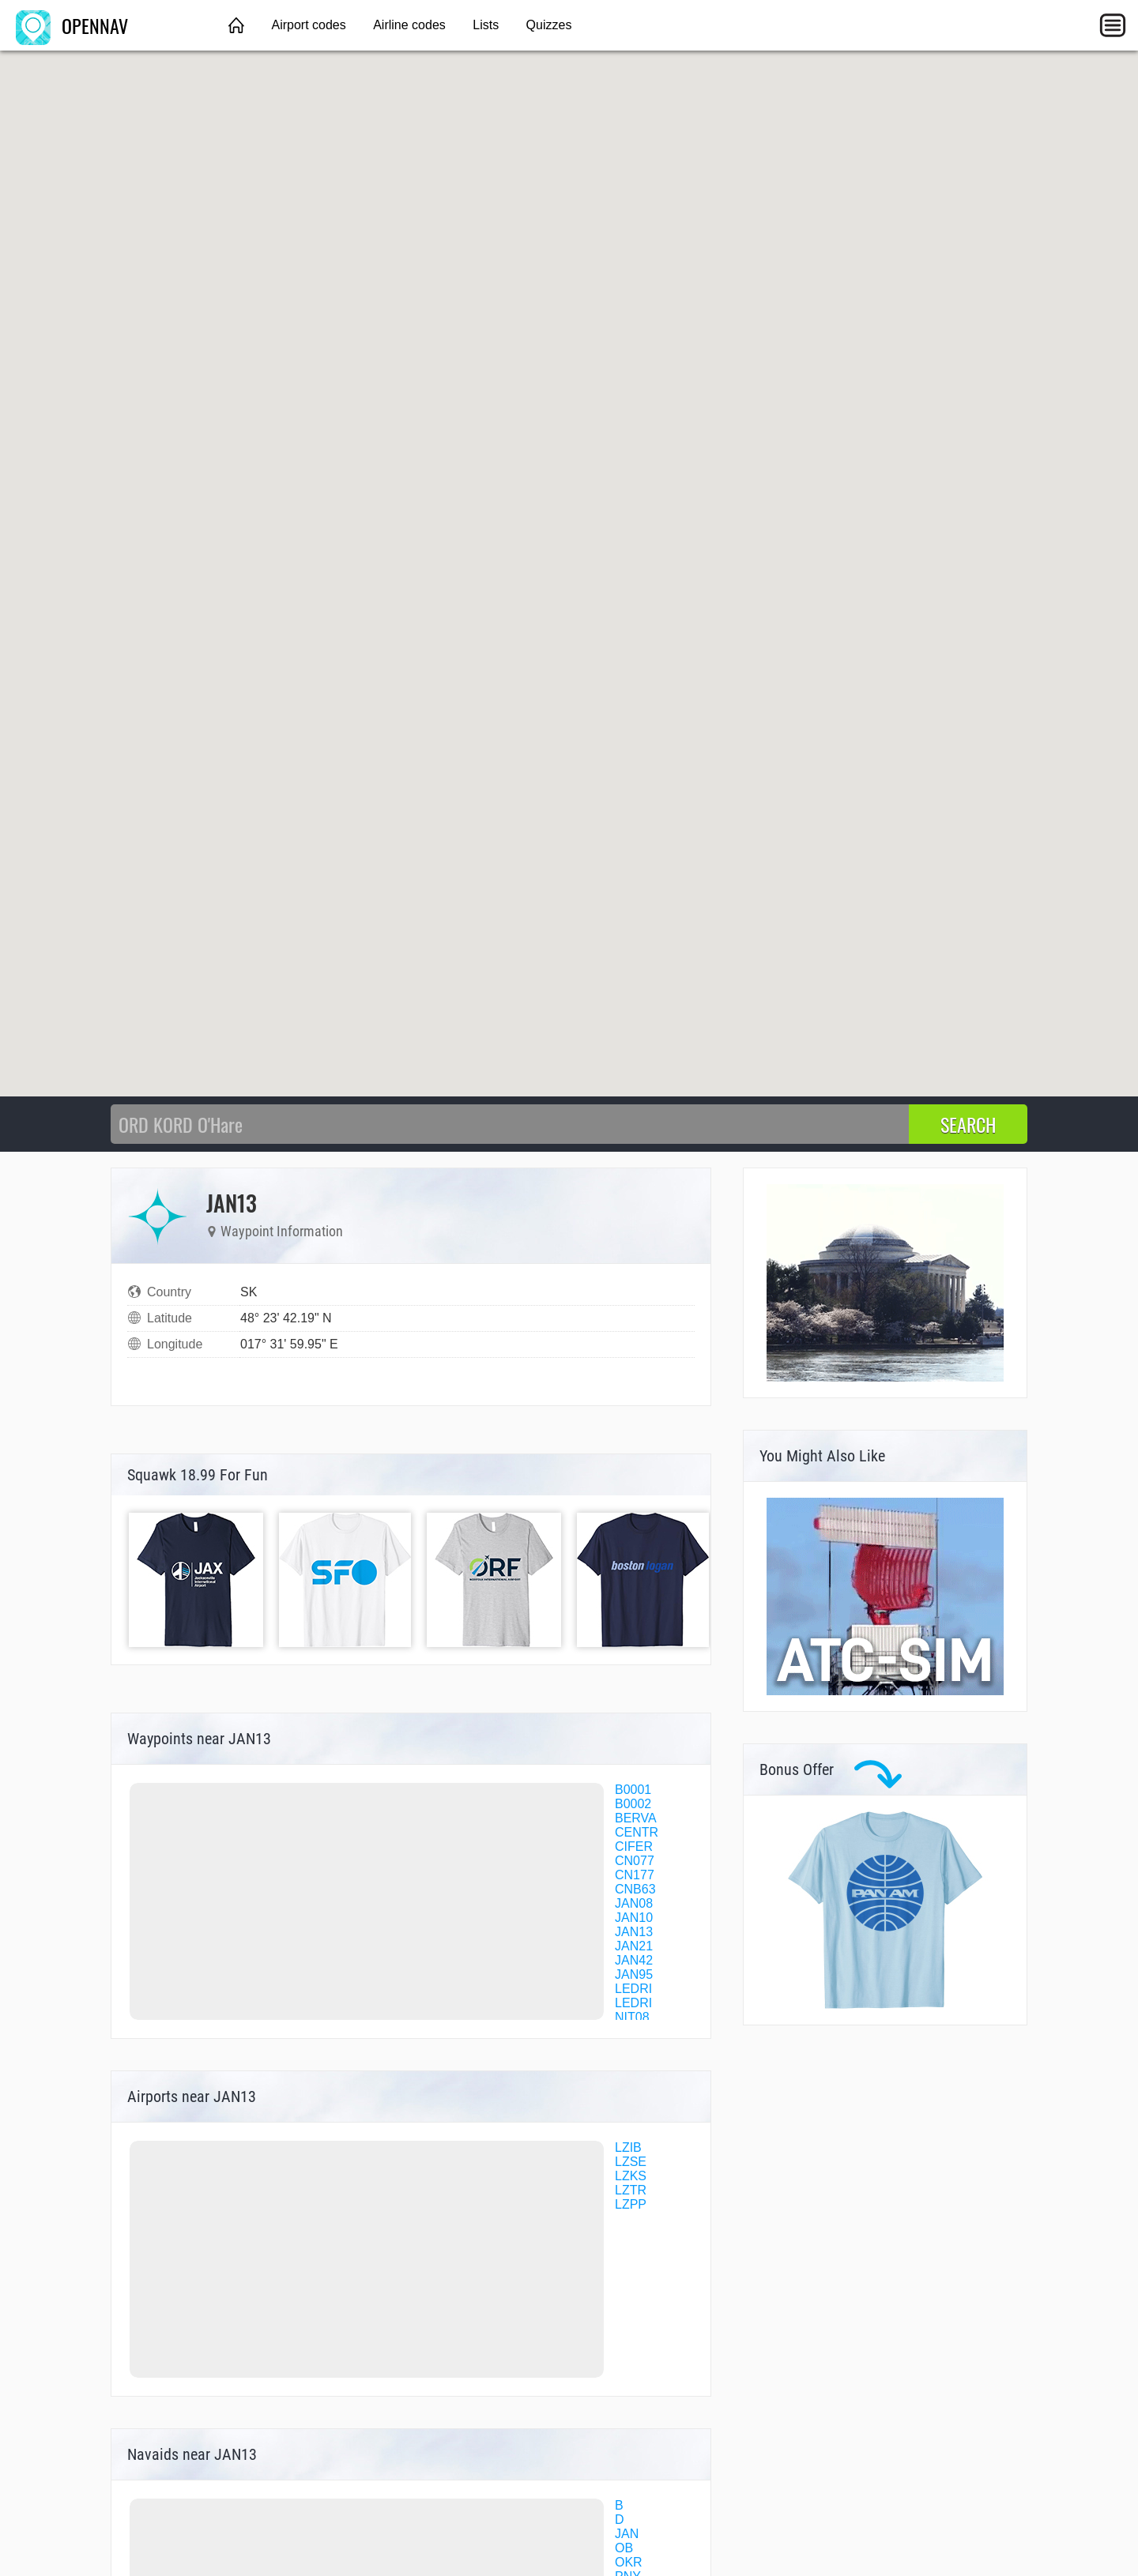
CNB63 (635, 1889)
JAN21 (634, 1946)
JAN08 (634, 1903)
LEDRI (633, 1988)
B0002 (633, 1804)
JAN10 (634, 1917)
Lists (486, 25)
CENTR (636, 1832)
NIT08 (632, 2017)
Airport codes (308, 25)
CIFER (634, 1846)
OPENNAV (72, 25)
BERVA (636, 1818)
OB (624, 2548)
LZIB (628, 2147)
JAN (627, 2533)
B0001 (633, 1789)
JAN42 (634, 1960)
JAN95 (634, 1974)
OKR (628, 2562)
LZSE (630, 2161)
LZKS (630, 2176)
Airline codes (409, 25)
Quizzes (549, 25)
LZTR (630, 2190)
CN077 (634, 1860)
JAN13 (634, 1932)
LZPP (630, 2204)
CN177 (634, 1875)
